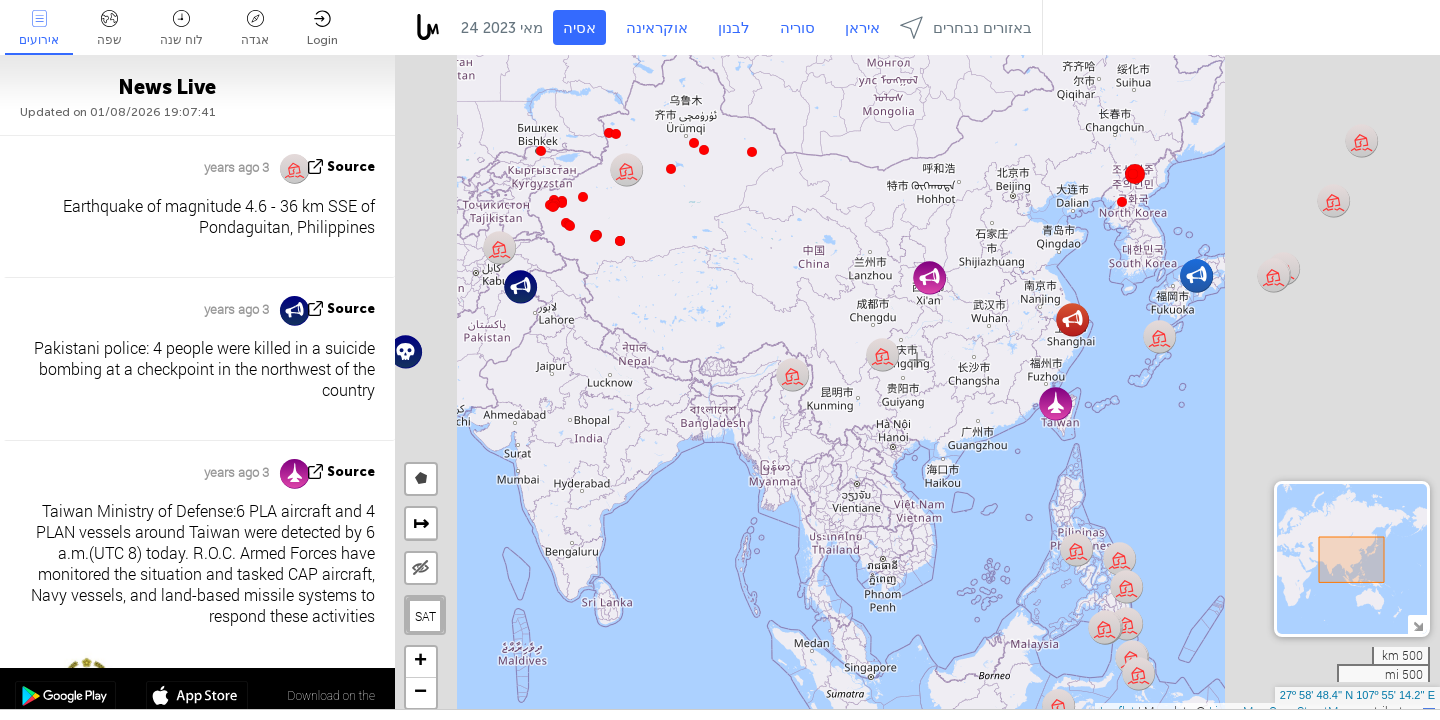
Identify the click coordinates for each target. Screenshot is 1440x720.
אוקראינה (657, 28)
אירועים (39, 28)
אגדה (255, 28)
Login (322, 28)
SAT (425, 616)
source (351, 166)
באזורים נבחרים (966, 27)
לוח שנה (181, 28)
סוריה (797, 28)
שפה (109, 28)
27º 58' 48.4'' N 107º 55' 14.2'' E (1357, 695)
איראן (862, 28)
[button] (595, 237)
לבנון (734, 28)
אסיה (579, 28)
